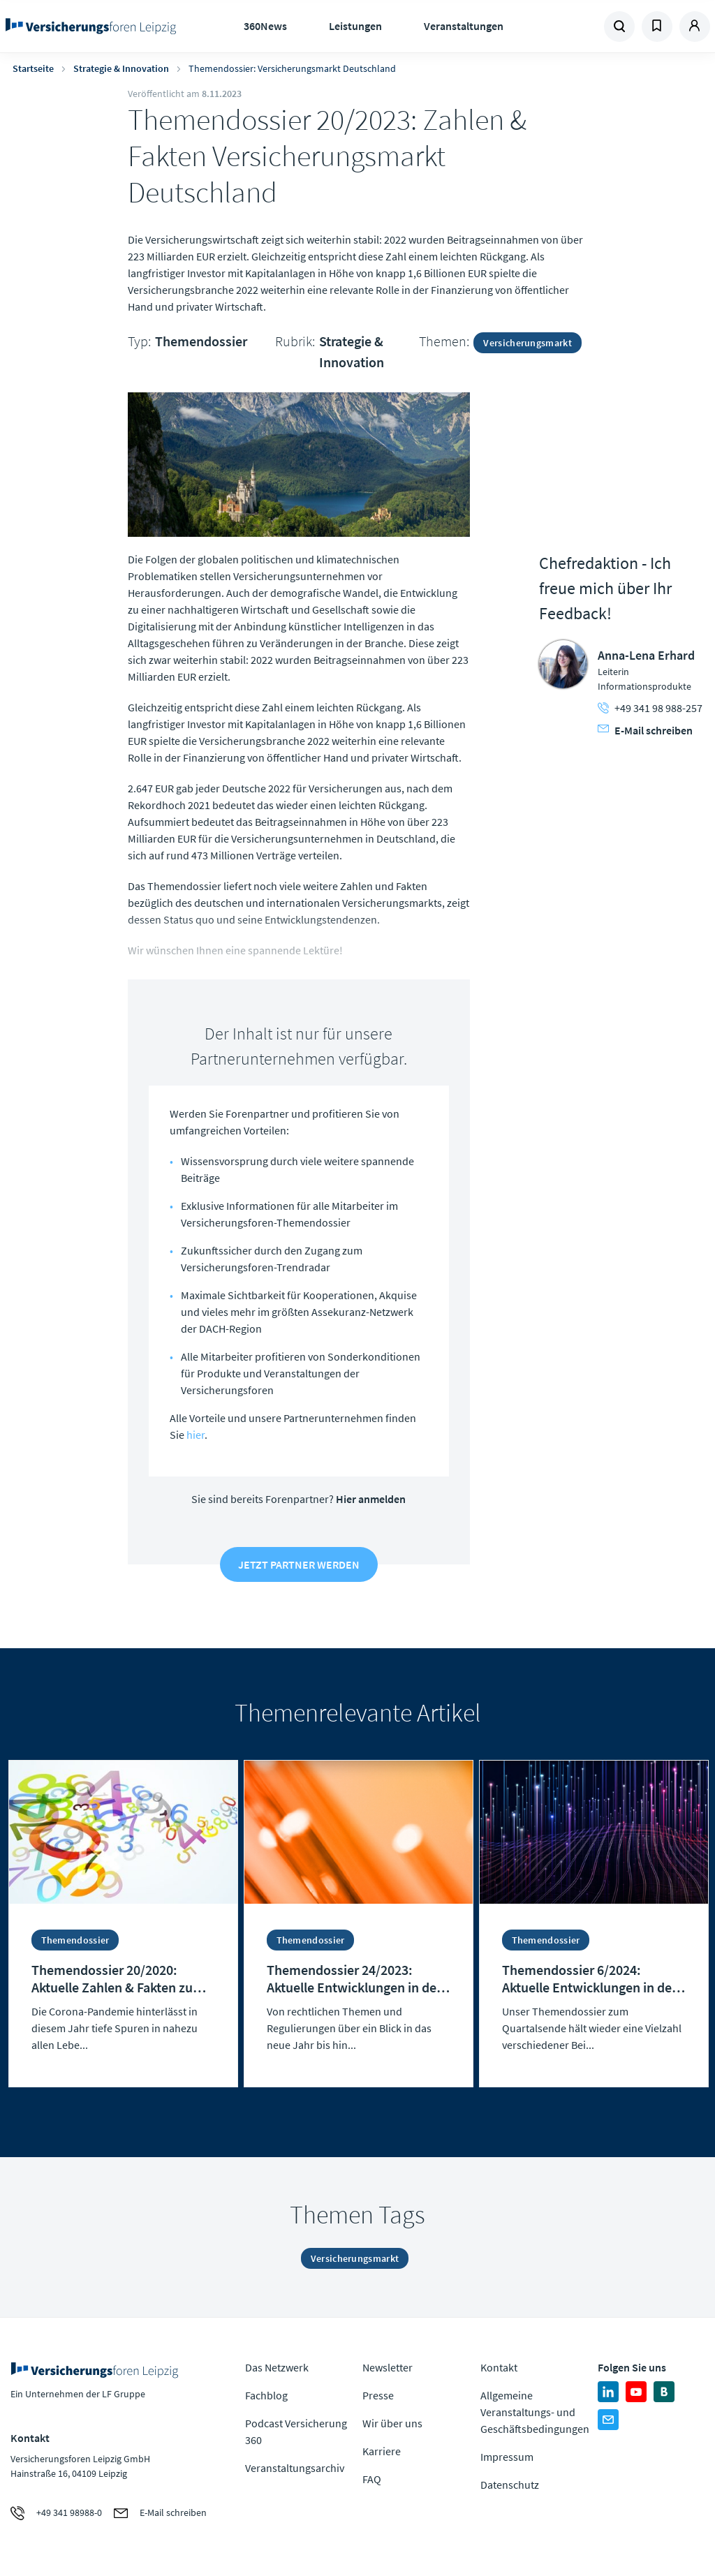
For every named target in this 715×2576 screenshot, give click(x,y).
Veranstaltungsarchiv (294, 2468)
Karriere (381, 2451)
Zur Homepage (91, 26)
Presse (378, 2395)
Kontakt (498, 2367)
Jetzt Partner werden (299, 1564)
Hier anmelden (371, 1499)
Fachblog (266, 2395)
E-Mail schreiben (645, 730)
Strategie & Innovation (121, 68)
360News (265, 26)
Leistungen (355, 26)
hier (195, 1435)
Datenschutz (509, 2485)
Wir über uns (392, 2423)
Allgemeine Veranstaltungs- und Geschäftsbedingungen (534, 2412)
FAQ (371, 2479)
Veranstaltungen (463, 26)
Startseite (33, 68)
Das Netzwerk (277, 2367)
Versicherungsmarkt (527, 342)
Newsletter (387, 2367)
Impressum (506, 2457)
